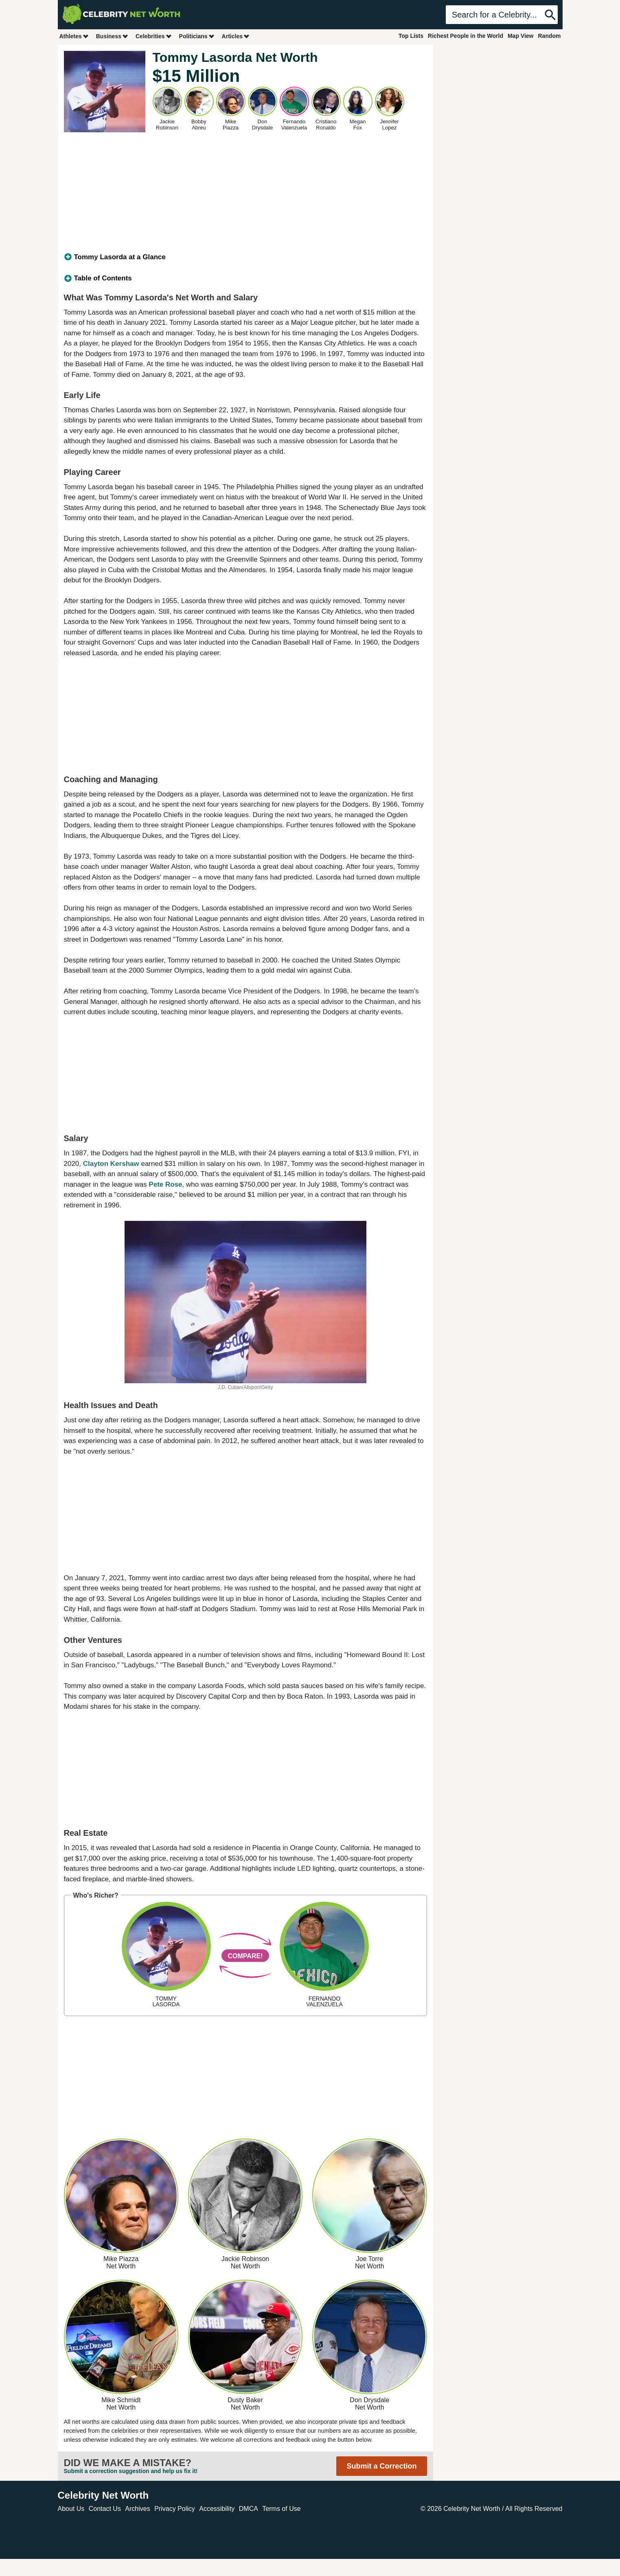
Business (112, 36)
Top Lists (411, 36)
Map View (521, 36)
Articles (236, 36)
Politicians (197, 36)
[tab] (245, 257)
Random (549, 36)
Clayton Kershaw (111, 1164)
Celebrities (154, 36)
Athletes (74, 36)
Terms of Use (281, 2508)
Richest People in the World (465, 36)
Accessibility (216, 2508)
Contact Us (105, 2508)
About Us (71, 2508)
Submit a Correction (381, 2466)
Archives (137, 2508)
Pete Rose (165, 1184)
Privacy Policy (174, 2508)
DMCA (248, 2508)
